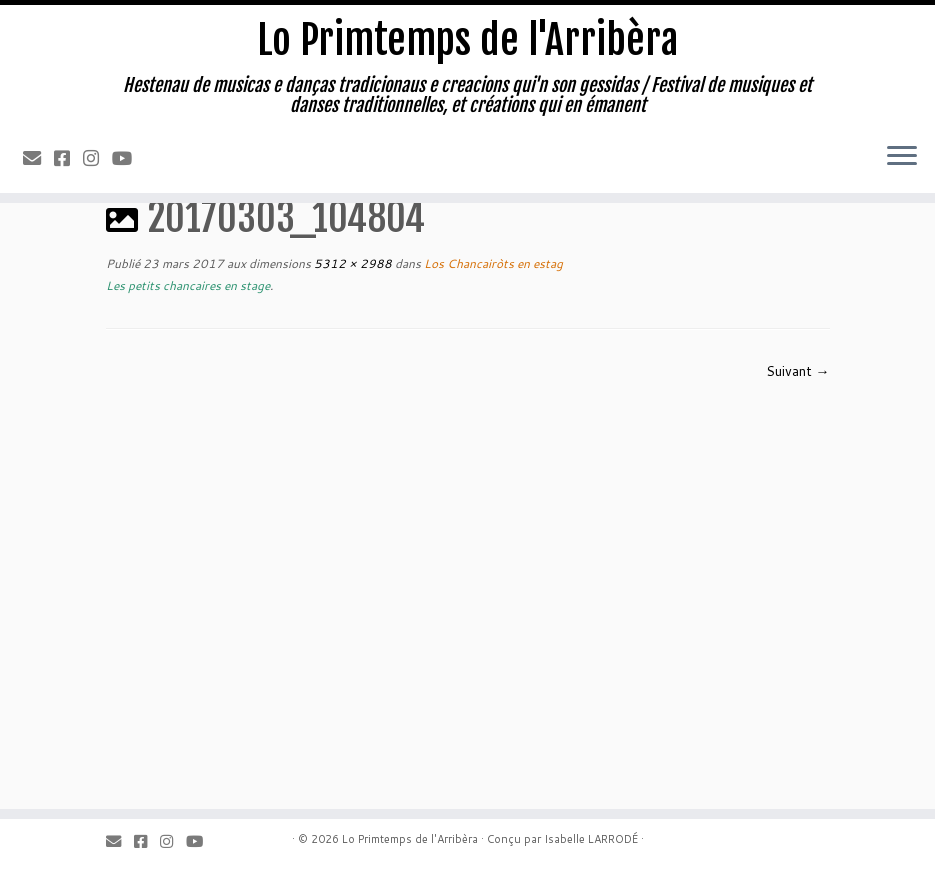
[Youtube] (128, 158)
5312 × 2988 (351, 263)
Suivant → (798, 371)
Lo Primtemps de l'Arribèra (467, 40)
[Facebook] (68, 158)
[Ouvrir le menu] (902, 157)
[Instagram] (97, 158)
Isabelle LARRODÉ (591, 839)
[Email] (38, 158)
